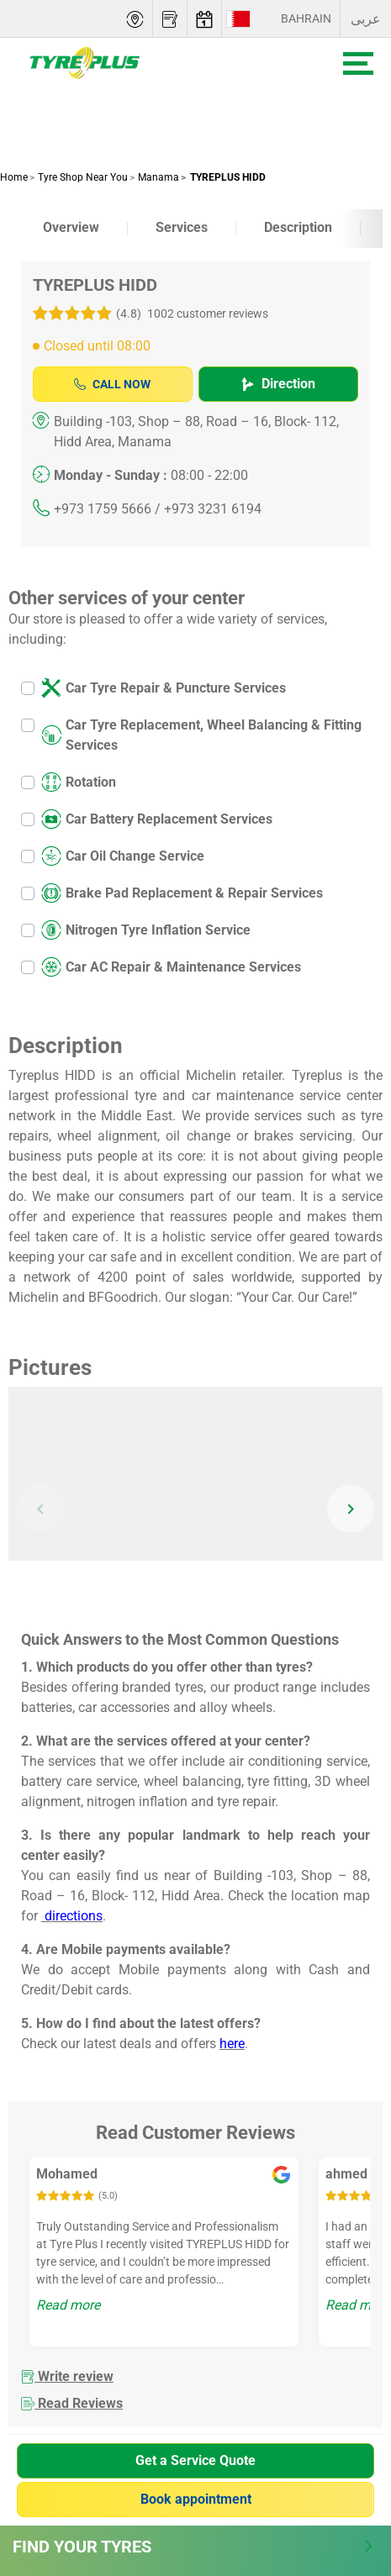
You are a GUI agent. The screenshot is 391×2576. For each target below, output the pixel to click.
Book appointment (195, 2499)
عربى (366, 19)
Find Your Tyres (193, 2546)
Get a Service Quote (195, 2460)
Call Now (112, 384)
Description (298, 227)
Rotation (78, 782)
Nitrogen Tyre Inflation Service (146, 930)
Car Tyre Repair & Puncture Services (163, 688)
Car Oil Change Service (122, 856)
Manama (157, 177)
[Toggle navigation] (358, 63)
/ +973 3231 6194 (208, 509)
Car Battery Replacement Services (156, 819)
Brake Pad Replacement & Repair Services (182, 893)
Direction (278, 384)
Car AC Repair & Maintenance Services (171, 967)
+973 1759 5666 (102, 509)
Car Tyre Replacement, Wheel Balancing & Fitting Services (201, 735)
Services (182, 227)
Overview (71, 227)
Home (14, 177)
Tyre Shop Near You (81, 177)
